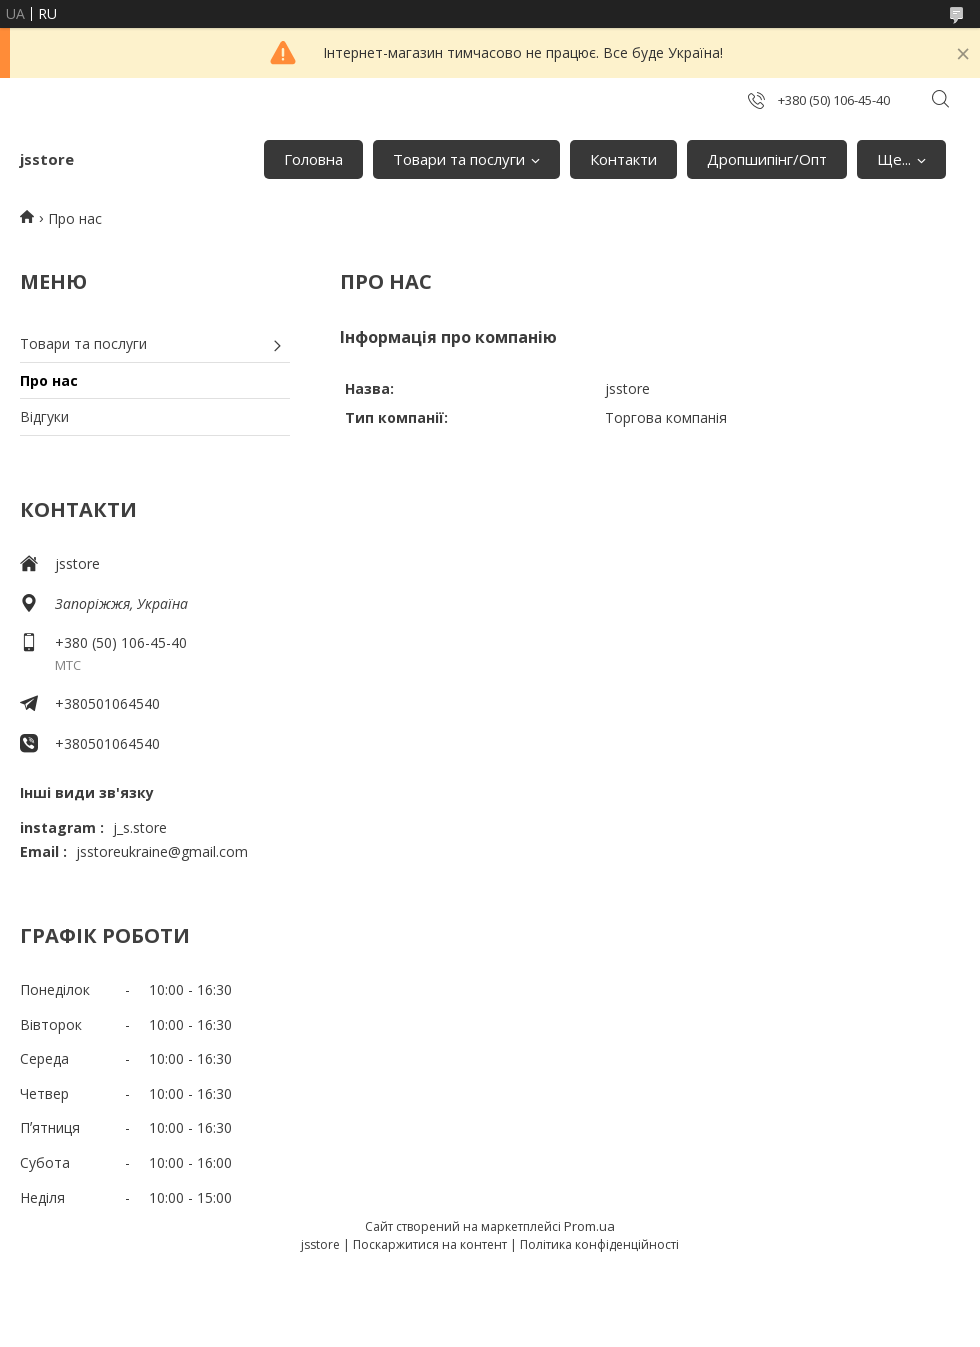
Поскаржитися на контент (430, 1244)
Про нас (49, 380)
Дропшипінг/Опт (767, 159)
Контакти (623, 159)
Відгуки (44, 416)
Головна (313, 159)
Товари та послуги (459, 159)
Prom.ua (589, 1226)
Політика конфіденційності (599, 1244)
